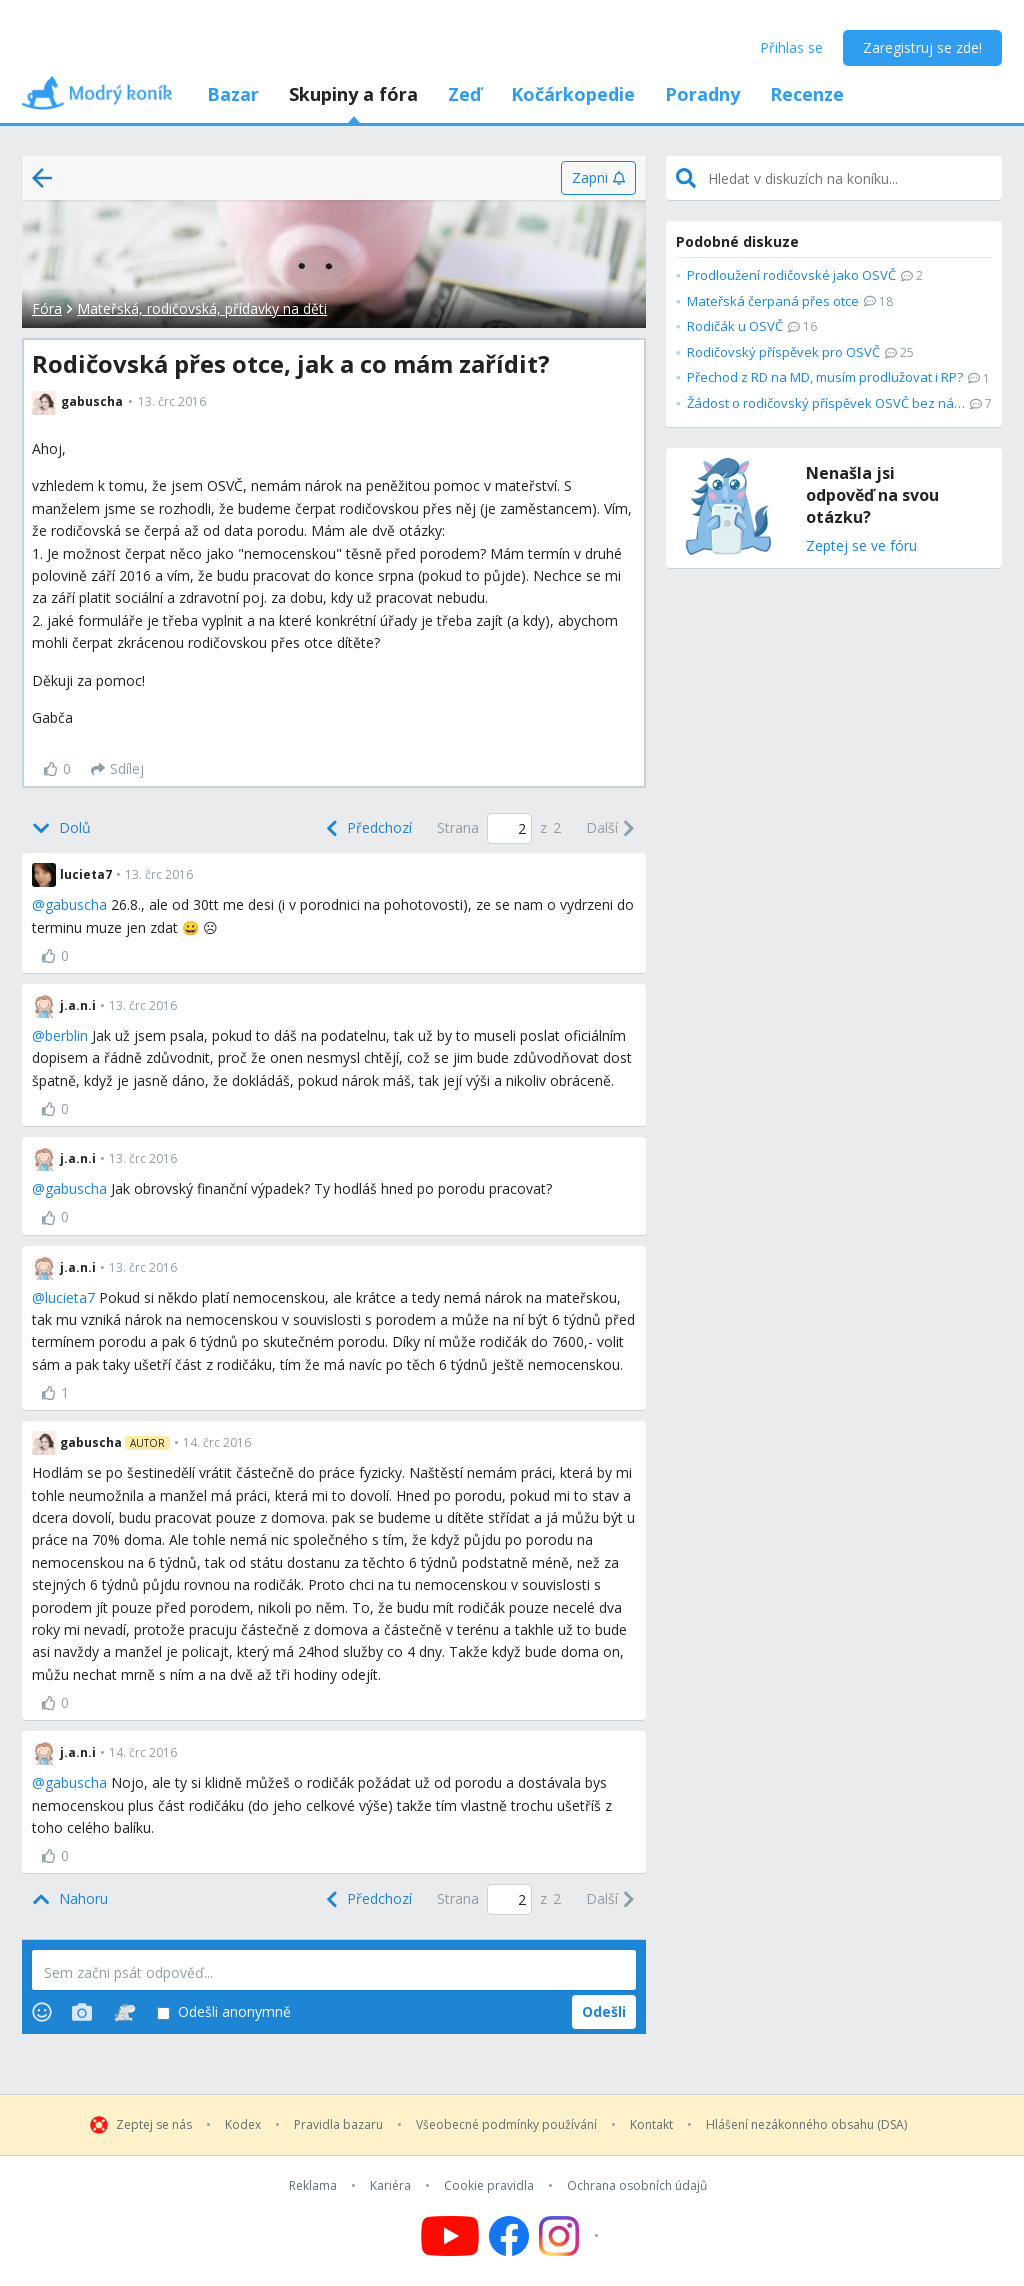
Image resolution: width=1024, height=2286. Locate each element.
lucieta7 (70, 1297)
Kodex (243, 2125)
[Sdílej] (117, 769)
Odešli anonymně (224, 2012)
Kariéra (390, 2186)
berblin (66, 1035)
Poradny (702, 94)
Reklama (313, 2186)
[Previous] (367, 828)
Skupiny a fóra (353, 94)
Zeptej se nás (154, 2125)
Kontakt (651, 2125)
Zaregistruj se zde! (922, 47)
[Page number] (509, 828)
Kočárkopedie (573, 94)
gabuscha (76, 904)
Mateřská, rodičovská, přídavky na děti (202, 308)
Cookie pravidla (489, 2186)
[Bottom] (61, 828)
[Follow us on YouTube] (450, 2236)
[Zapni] (598, 178)
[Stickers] (124, 2012)
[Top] (70, 1899)
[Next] (611, 828)
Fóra (47, 308)
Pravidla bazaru (338, 2125)
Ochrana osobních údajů (637, 2186)
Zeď (464, 94)
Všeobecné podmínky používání (506, 2125)
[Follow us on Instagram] (571, 2236)
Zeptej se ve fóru (861, 546)
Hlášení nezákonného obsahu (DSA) (806, 2125)
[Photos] (82, 2012)
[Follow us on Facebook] (509, 2236)
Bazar (233, 94)
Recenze (807, 94)
